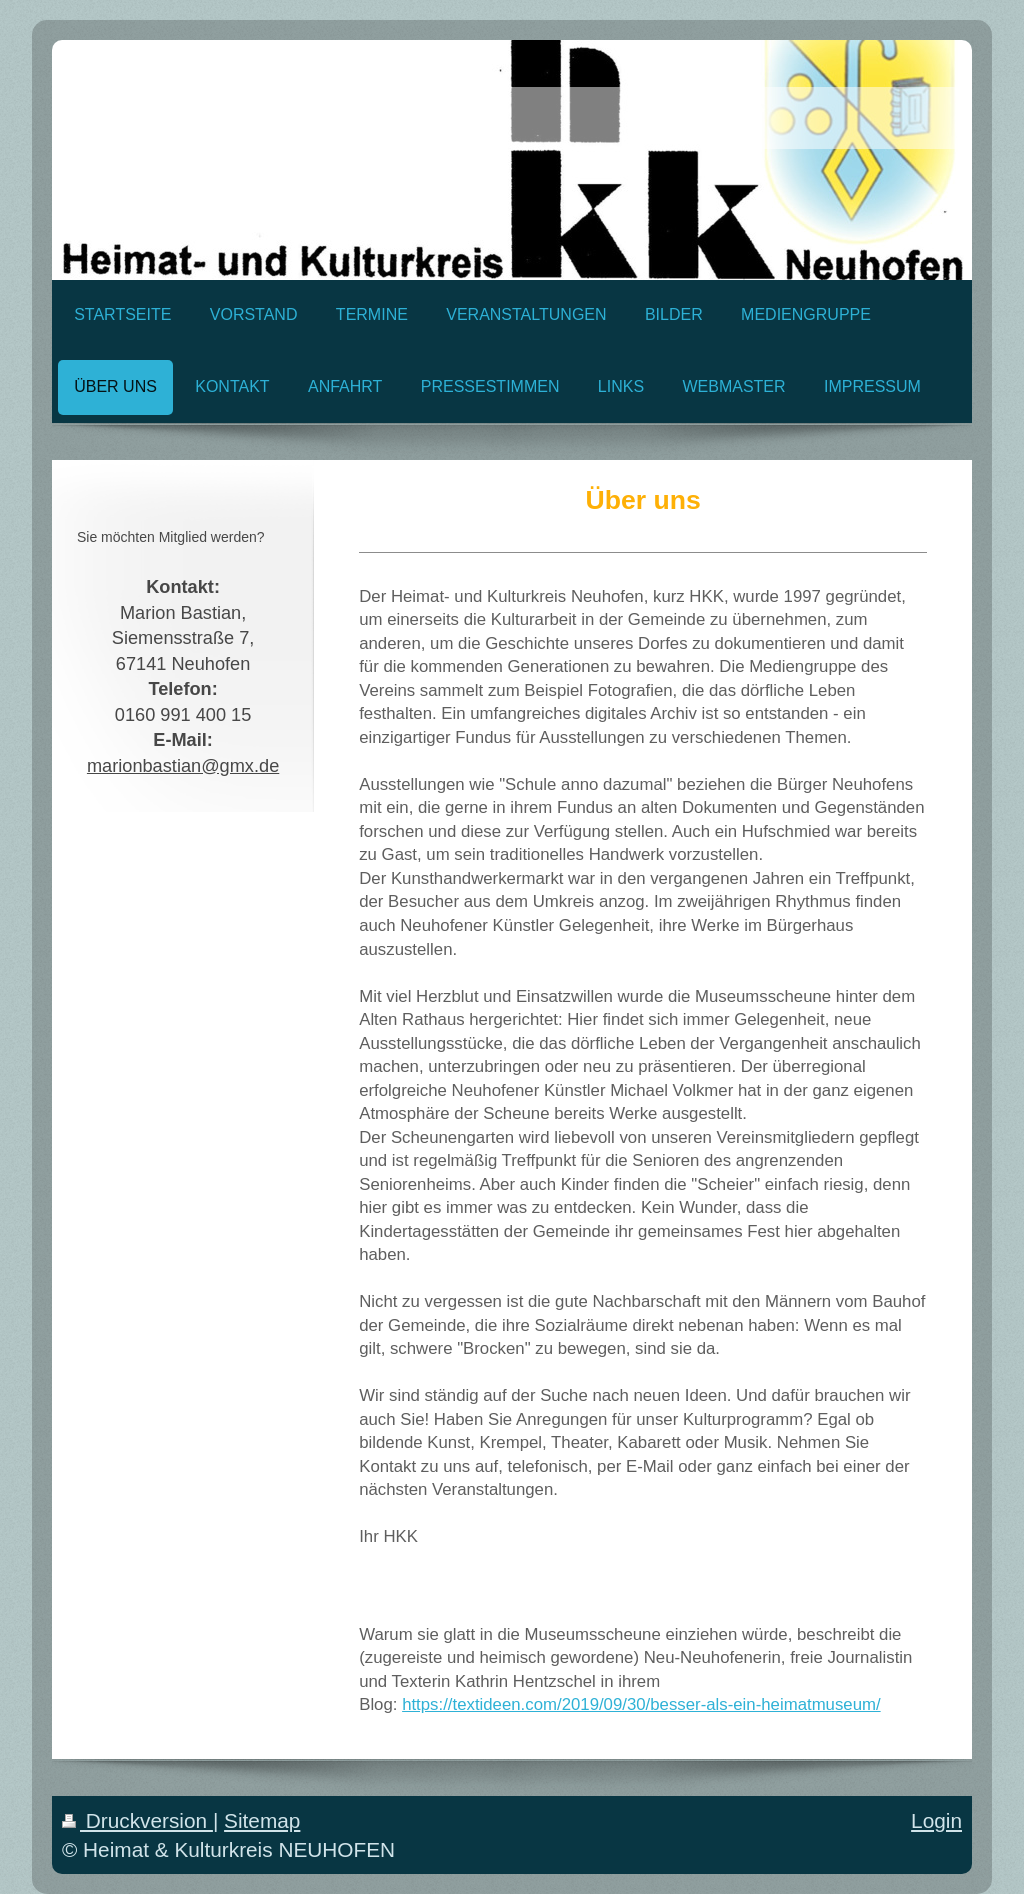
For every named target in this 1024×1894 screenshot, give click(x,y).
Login (936, 1820)
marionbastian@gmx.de (183, 766)
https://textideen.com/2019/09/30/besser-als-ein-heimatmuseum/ (641, 1704)
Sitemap (262, 1820)
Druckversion (137, 1820)
